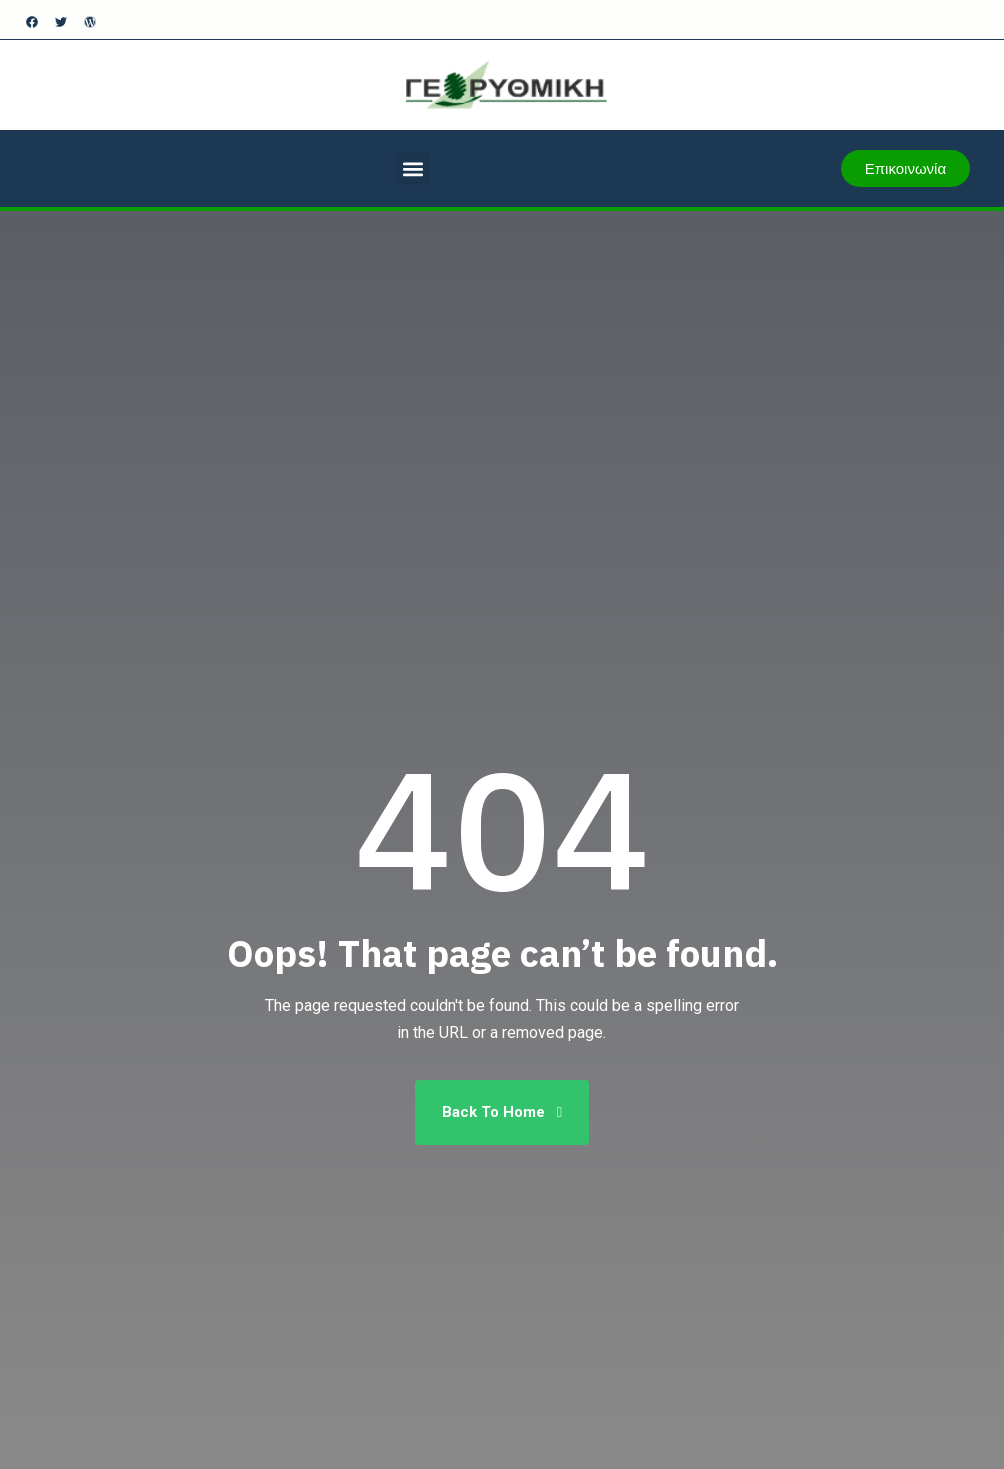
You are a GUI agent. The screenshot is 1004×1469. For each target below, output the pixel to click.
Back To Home (502, 1112)
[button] (413, 168)
